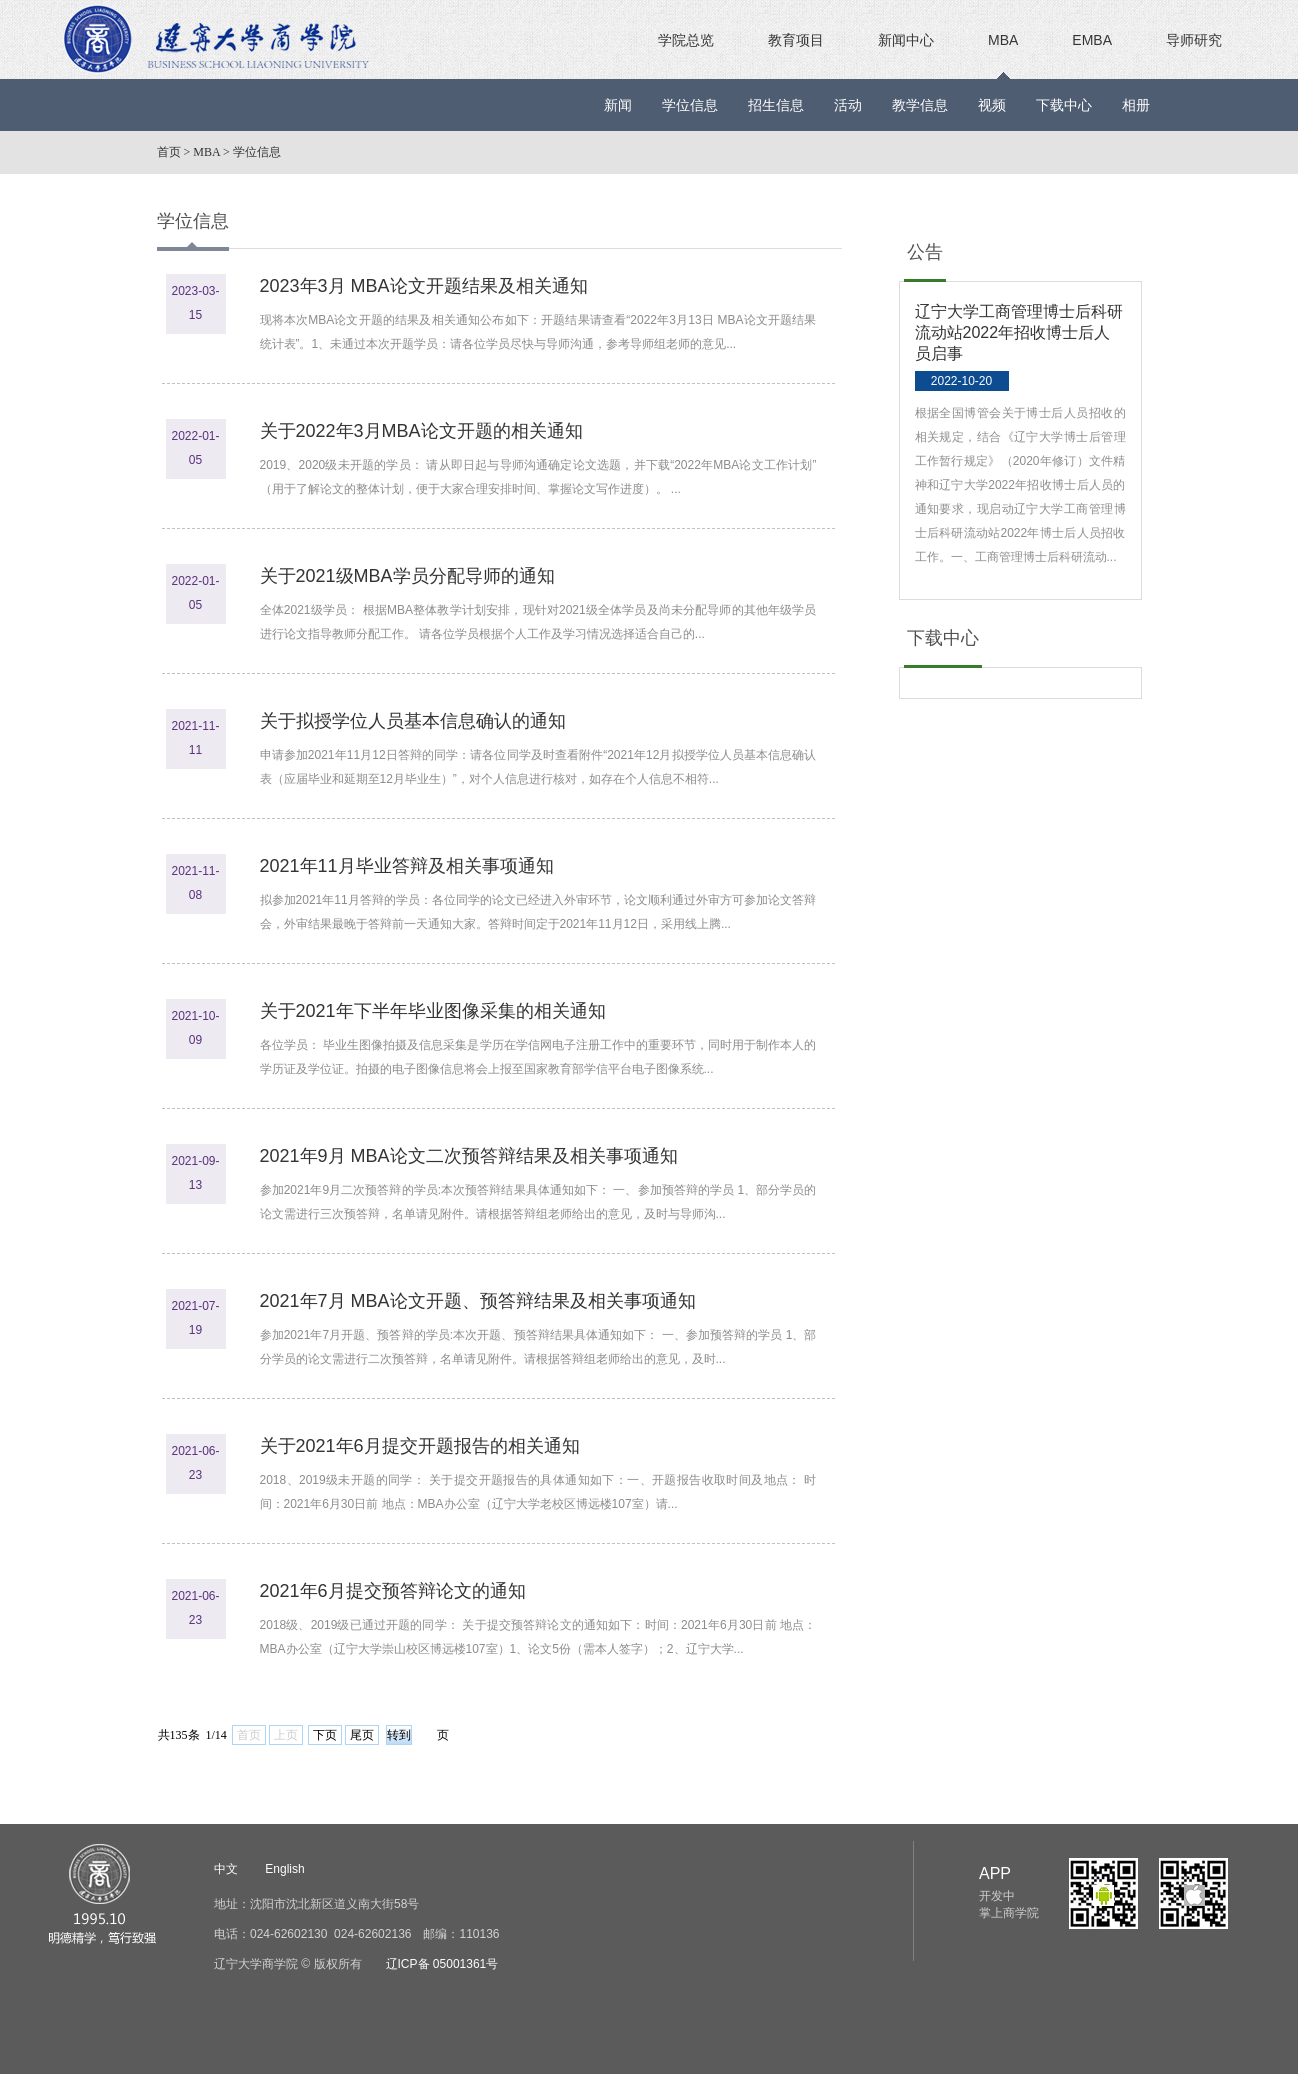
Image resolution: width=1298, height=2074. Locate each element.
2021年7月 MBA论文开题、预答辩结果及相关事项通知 (478, 1301)
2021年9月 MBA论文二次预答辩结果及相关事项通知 (469, 1156)
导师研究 (1194, 40)
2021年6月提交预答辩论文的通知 (393, 1591)
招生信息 (776, 105)
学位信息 (690, 105)
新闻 (618, 105)
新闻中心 (906, 40)
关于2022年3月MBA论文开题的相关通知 (421, 431)
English (284, 1869)
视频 (992, 105)
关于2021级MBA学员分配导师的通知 (407, 576)
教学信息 (920, 105)
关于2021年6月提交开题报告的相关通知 (420, 1446)
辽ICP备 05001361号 (442, 1964)
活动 (848, 105)
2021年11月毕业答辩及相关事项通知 (407, 866)
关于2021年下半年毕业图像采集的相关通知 (433, 1011)
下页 (325, 1735)
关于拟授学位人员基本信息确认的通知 (413, 721)
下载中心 (1064, 105)
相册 (1136, 105)
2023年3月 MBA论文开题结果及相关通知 (424, 286)
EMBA (1092, 40)
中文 (226, 1869)
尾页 (362, 1735)
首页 (169, 152)
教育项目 (796, 40)
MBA (1003, 40)
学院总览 (686, 40)
